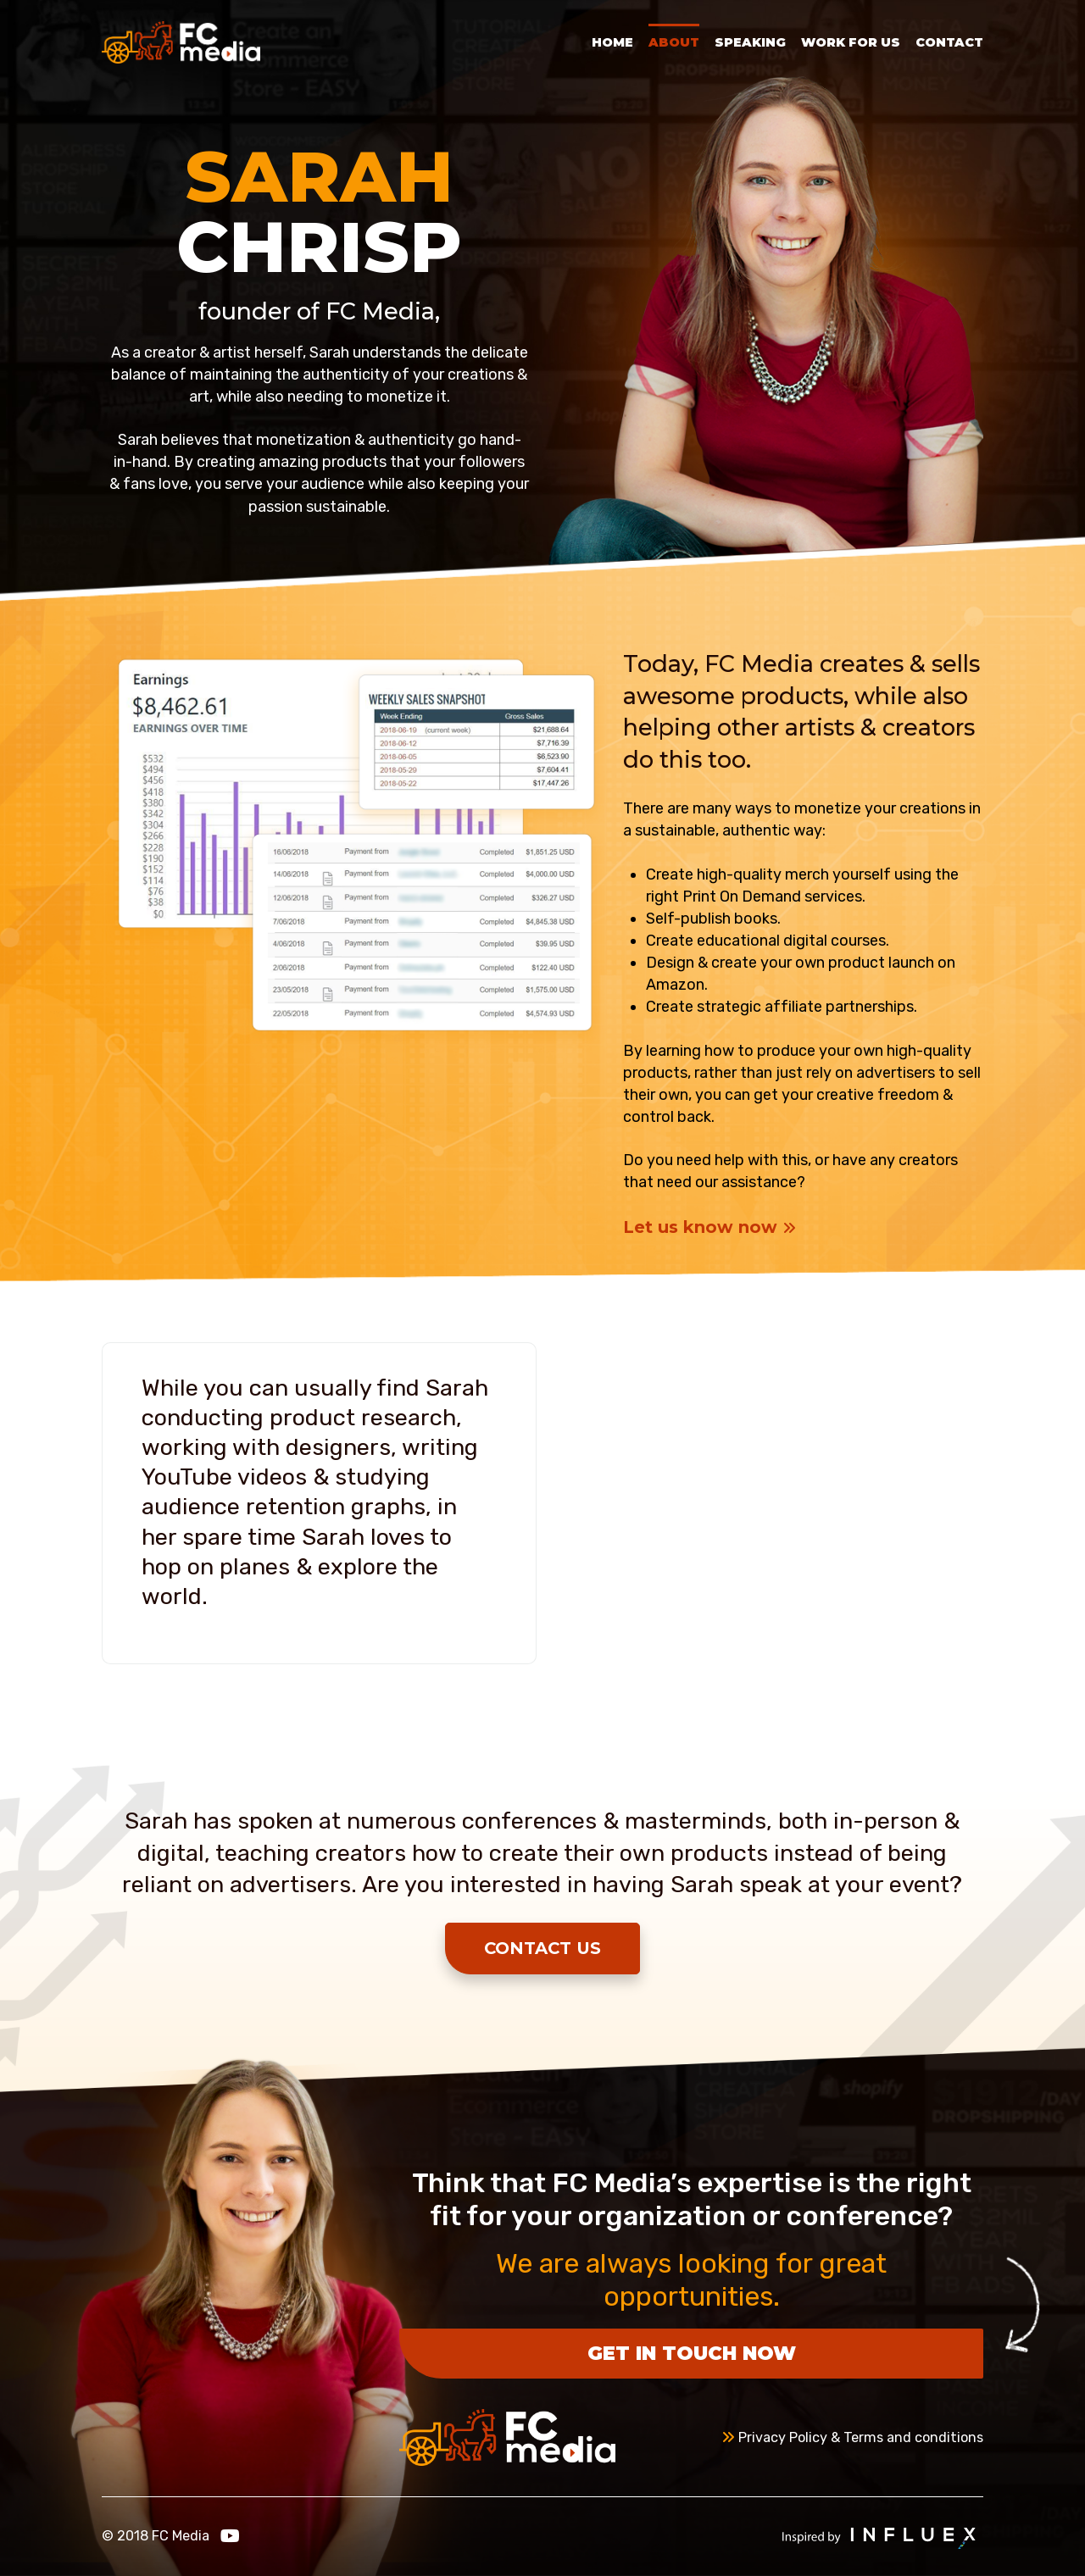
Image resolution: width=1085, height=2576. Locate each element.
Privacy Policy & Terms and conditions (852, 2437)
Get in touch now (691, 2353)
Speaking (750, 42)
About (673, 42)
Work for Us (850, 42)
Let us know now (709, 1227)
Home (612, 42)
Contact (949, 42)
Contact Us (542, 1948)
